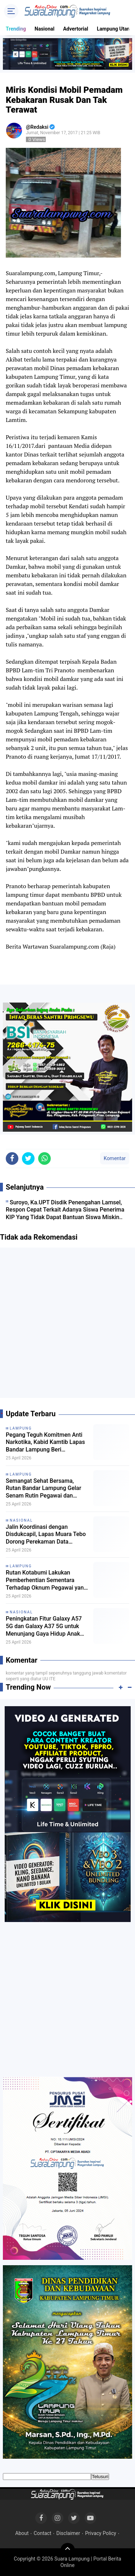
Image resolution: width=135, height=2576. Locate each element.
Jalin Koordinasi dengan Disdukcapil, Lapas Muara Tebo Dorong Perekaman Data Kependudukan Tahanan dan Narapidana (46, 1534)
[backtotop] (67, 2550)
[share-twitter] (28, 1158)
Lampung (21, 1428)
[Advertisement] (67, 1325)
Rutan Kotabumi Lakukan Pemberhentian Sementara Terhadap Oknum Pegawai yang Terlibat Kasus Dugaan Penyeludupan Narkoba (46, 1580)
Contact (42, 2533)
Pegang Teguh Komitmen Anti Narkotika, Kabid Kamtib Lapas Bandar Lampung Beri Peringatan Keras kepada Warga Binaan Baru (47, 1442)
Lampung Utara (114, 29)
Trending (16, 29)
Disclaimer (68, 2533)
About (21, 2533)
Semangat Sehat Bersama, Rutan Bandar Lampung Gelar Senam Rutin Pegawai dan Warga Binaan (43, 1488)
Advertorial (75, 29)
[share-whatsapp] (44, 1158)
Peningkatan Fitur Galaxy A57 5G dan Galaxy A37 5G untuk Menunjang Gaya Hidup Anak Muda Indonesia (44, 1626)
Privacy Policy (100, 2533)
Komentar (115, 1158)
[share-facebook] (12, 1158)
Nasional (44, 29)
